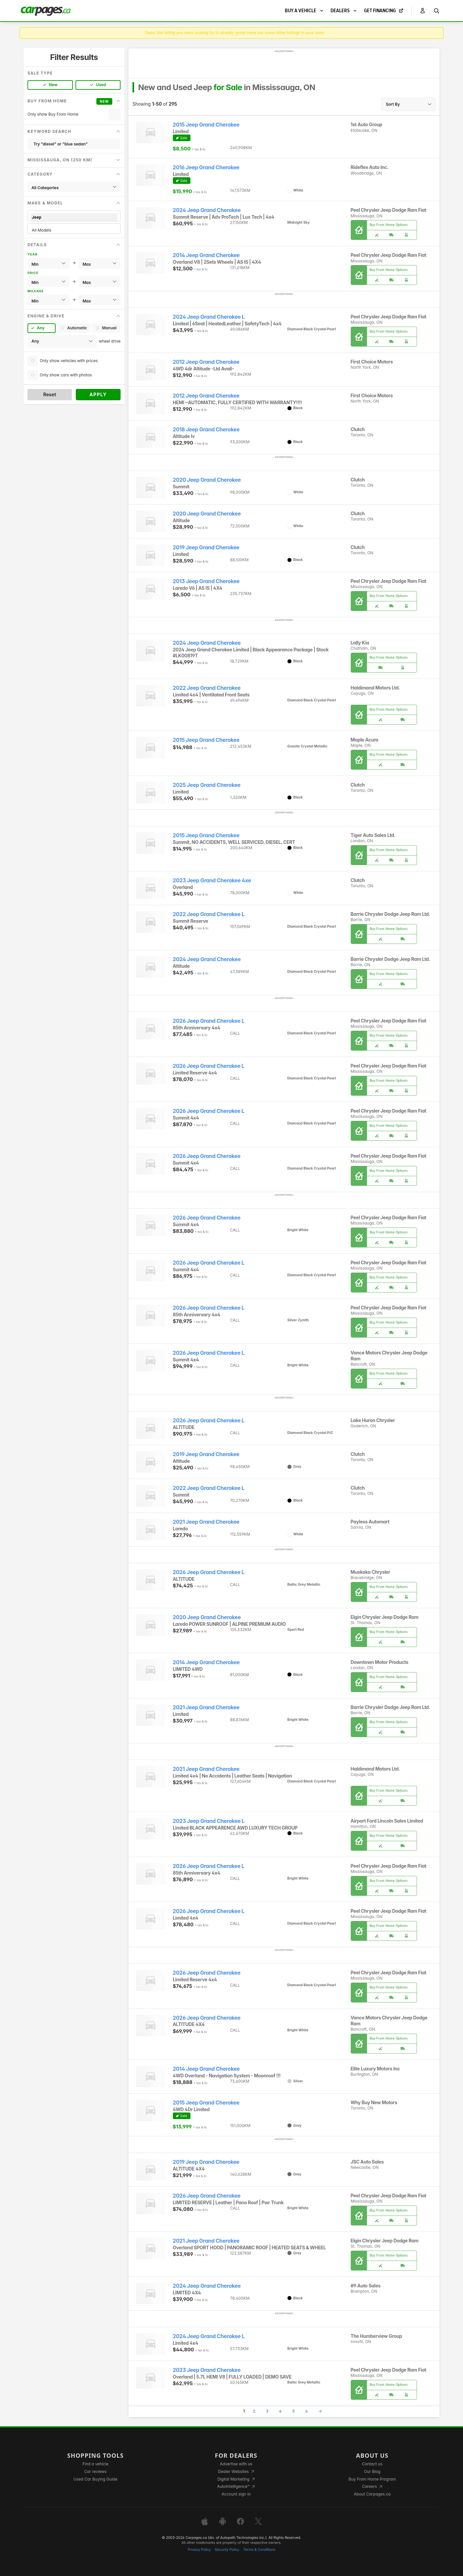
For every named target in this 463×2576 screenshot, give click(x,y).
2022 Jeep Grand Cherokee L (209, 914)
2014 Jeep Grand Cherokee (206, 255)
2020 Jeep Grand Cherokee (207, 480)
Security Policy (227, 2550)
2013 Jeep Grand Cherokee (206, 581)
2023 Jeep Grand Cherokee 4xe (212, 880)
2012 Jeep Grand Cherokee (206, 362)
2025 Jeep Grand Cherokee (206, 785)
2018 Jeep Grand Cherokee (206, 429)
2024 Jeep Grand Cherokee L (209, 317)
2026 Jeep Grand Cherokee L (208, 1021)
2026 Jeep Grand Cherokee (206, 1156)
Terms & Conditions (259, 2550)
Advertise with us (236, 2463)
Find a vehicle (95, 2463)
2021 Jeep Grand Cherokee (206, 1522)
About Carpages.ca (372, 2494)
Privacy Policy (199, 2550)
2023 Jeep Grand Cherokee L (209, 1821)
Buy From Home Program (372, 2479)
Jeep (74, 217)
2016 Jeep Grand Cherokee (206, 167)
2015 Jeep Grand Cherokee (206, 125)
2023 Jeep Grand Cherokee (207, 2370)
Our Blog (372, 2471)
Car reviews (95, 2471)
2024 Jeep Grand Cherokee (207, 210)
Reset (49, 394)
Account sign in (236, 2494)
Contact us (372, 2463)
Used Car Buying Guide (96, 2479)
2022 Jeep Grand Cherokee (207, 688)
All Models (74, 230)
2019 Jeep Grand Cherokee (206, 547)
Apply (98, 394)
